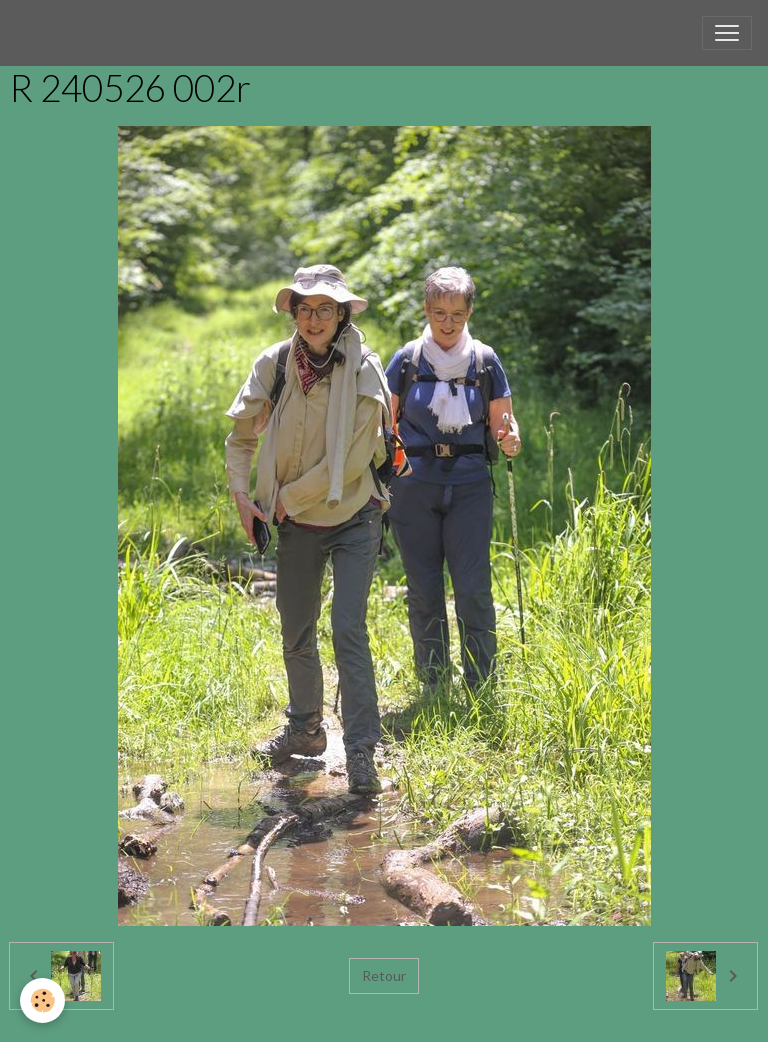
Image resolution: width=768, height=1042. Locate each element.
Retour (384, 975)
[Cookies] (42, 1000)
